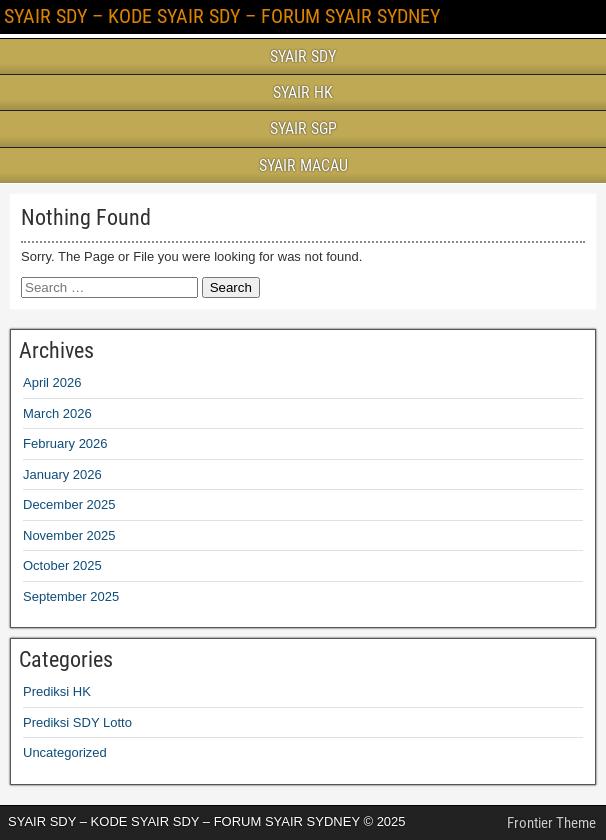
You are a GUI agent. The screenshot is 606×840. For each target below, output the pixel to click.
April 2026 (52, 382)
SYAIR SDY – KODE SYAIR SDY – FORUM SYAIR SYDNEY (222, 16)
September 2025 (71, 596)
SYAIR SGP (303, 128)
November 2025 (69, 535)
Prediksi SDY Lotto (77, 722)
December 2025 (69, 504)
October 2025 (62, 565)
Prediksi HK (57, 691)
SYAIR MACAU (303, 165)
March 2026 (57, 413)
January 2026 (62, 474)
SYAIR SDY (303, 56)
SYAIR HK (303, 92)
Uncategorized (65, 752)
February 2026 (65, 443)
